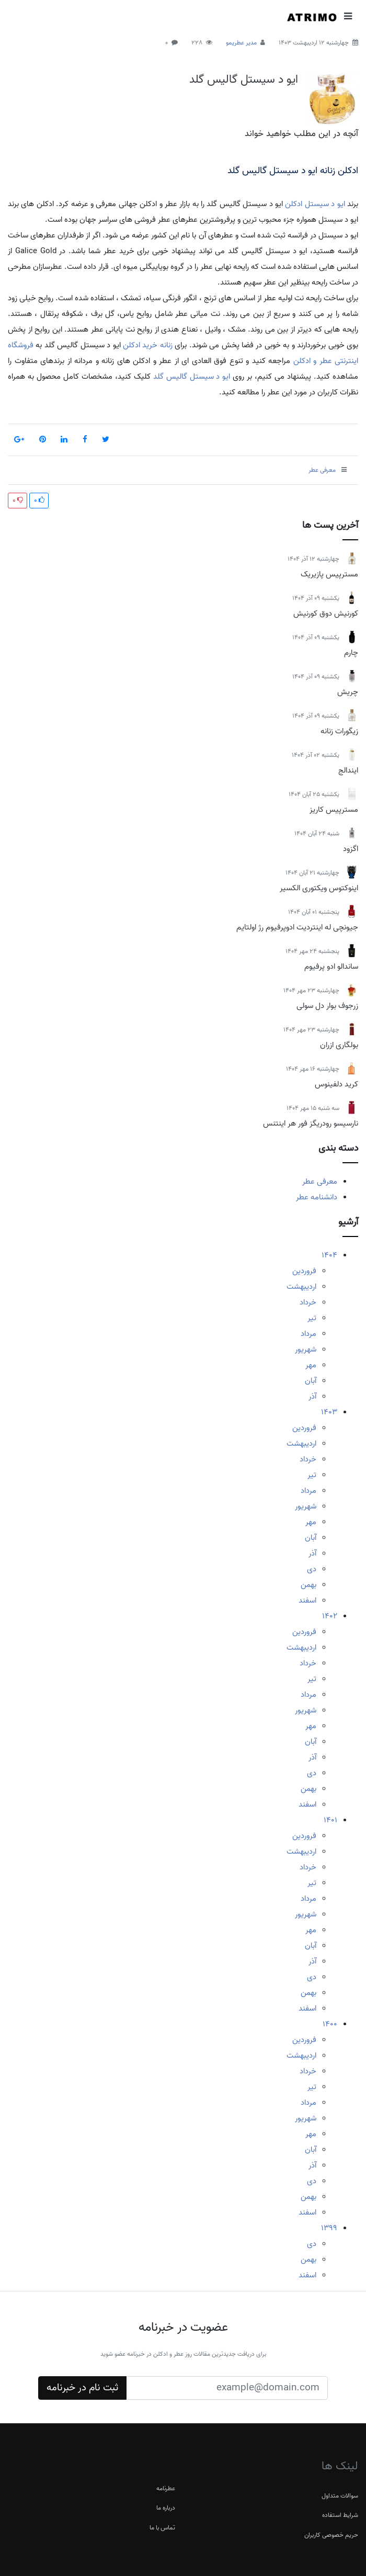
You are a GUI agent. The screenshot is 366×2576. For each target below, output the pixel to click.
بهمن (308, 1585)
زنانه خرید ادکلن (148, 345)
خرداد (308, 1302)
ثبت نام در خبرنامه (82, 2388)
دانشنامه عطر (316, 1197)
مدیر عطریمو (241, 43)
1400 (330, 2024)
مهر (310, 1365)
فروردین (304, 1271)
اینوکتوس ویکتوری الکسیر (319, 888)
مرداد (308, 1333)
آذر (312, 1396)
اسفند (307, 1600)
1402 (329, 1616)
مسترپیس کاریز (334, 809)
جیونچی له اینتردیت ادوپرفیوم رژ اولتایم (297, 927)
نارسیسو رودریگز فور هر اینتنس (310, 1123)
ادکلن (293, 204)
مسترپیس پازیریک (329, 574)
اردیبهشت (301, 1286)
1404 (329, 1255)
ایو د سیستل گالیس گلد (243, 79)
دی (311, 1569)
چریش (347, 692)
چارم (351, 652)
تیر (311, 1318)
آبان (310, 1381)
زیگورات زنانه (339, 731)
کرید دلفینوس (336, 1084)
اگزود (350, 849)
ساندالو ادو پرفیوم (331, 966)
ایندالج (348, 770)
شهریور (305, 1349)
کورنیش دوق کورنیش (325, 613)
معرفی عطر (319, 1181)
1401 (330, 1820)
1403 (329, 1412)
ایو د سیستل (325, 204)
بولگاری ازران (339, 1045)
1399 (329, 2228)
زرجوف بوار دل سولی (327, 1006)
